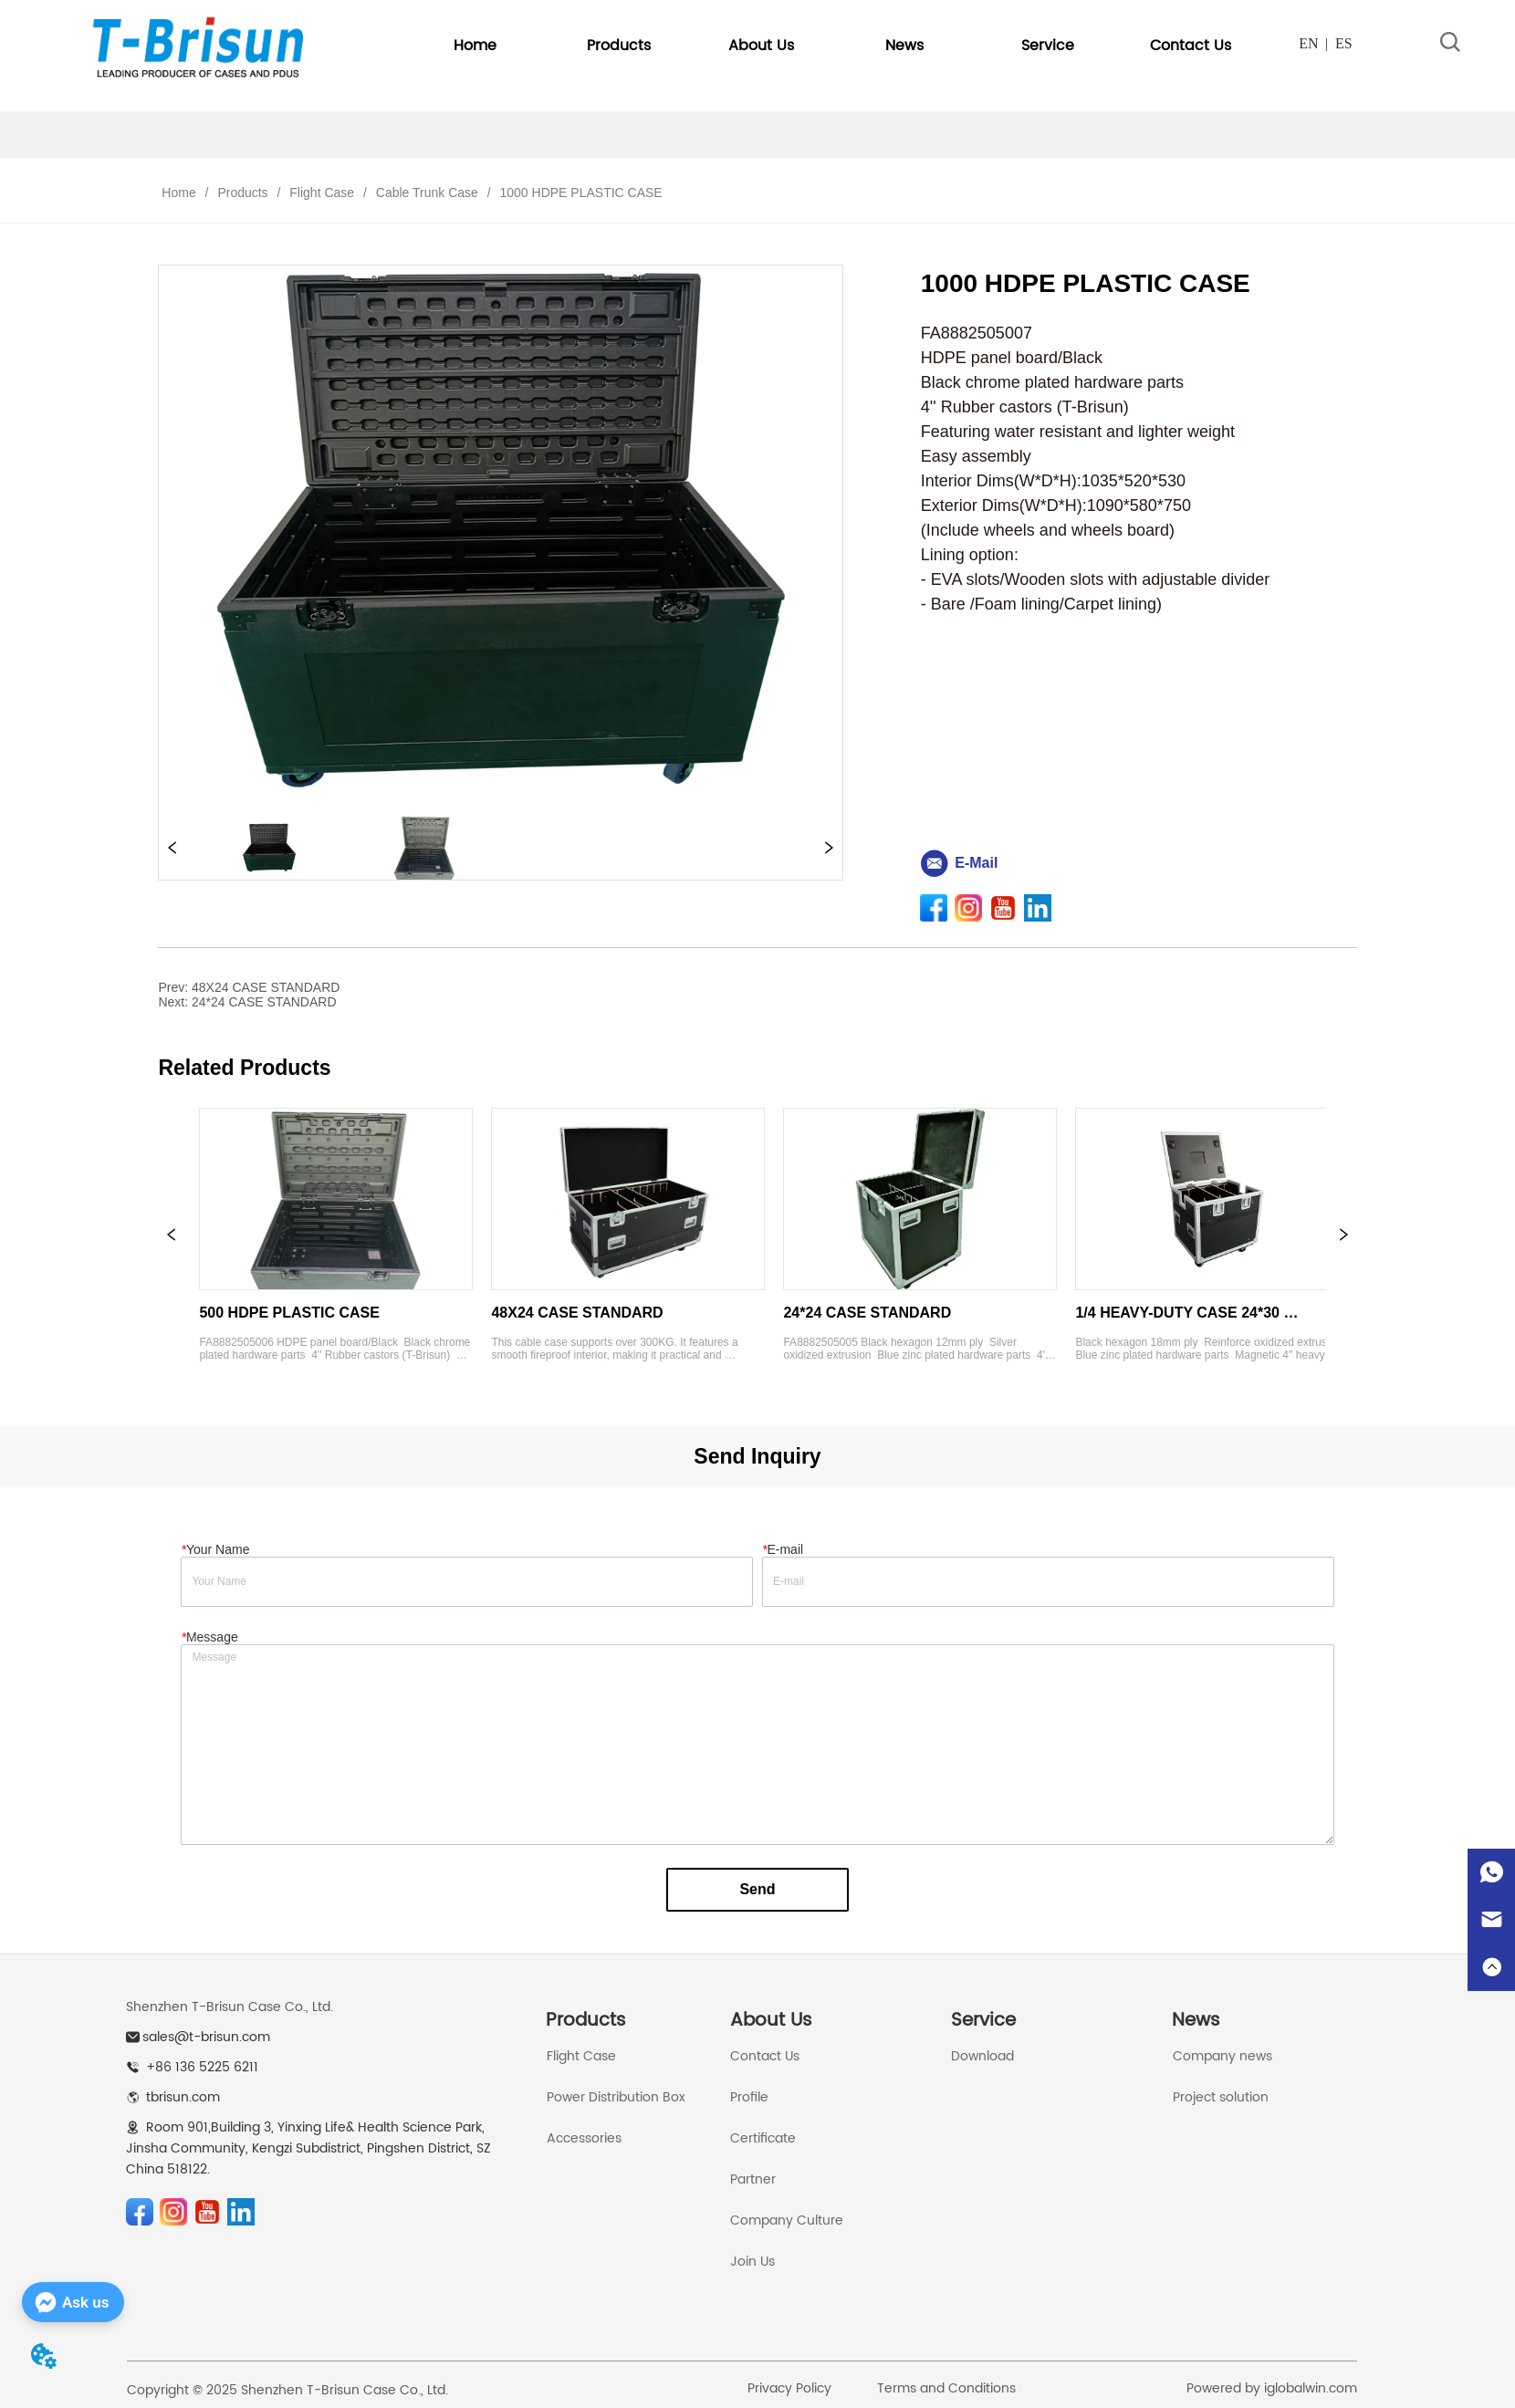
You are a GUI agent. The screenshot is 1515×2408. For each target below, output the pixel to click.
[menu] (832, 45)
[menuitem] (618, 45)
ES (1344, 43)
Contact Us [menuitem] (1190, 45)
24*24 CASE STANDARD (264, 1002)
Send (757, 1889)
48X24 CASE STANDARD (266, 987)
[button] (619, 45)
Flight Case (322, 192)
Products (242, 192)
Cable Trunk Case (427, 192)
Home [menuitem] (475, 45)
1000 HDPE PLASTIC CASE (579, 192)
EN (1308, 43)
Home (178, 192)
